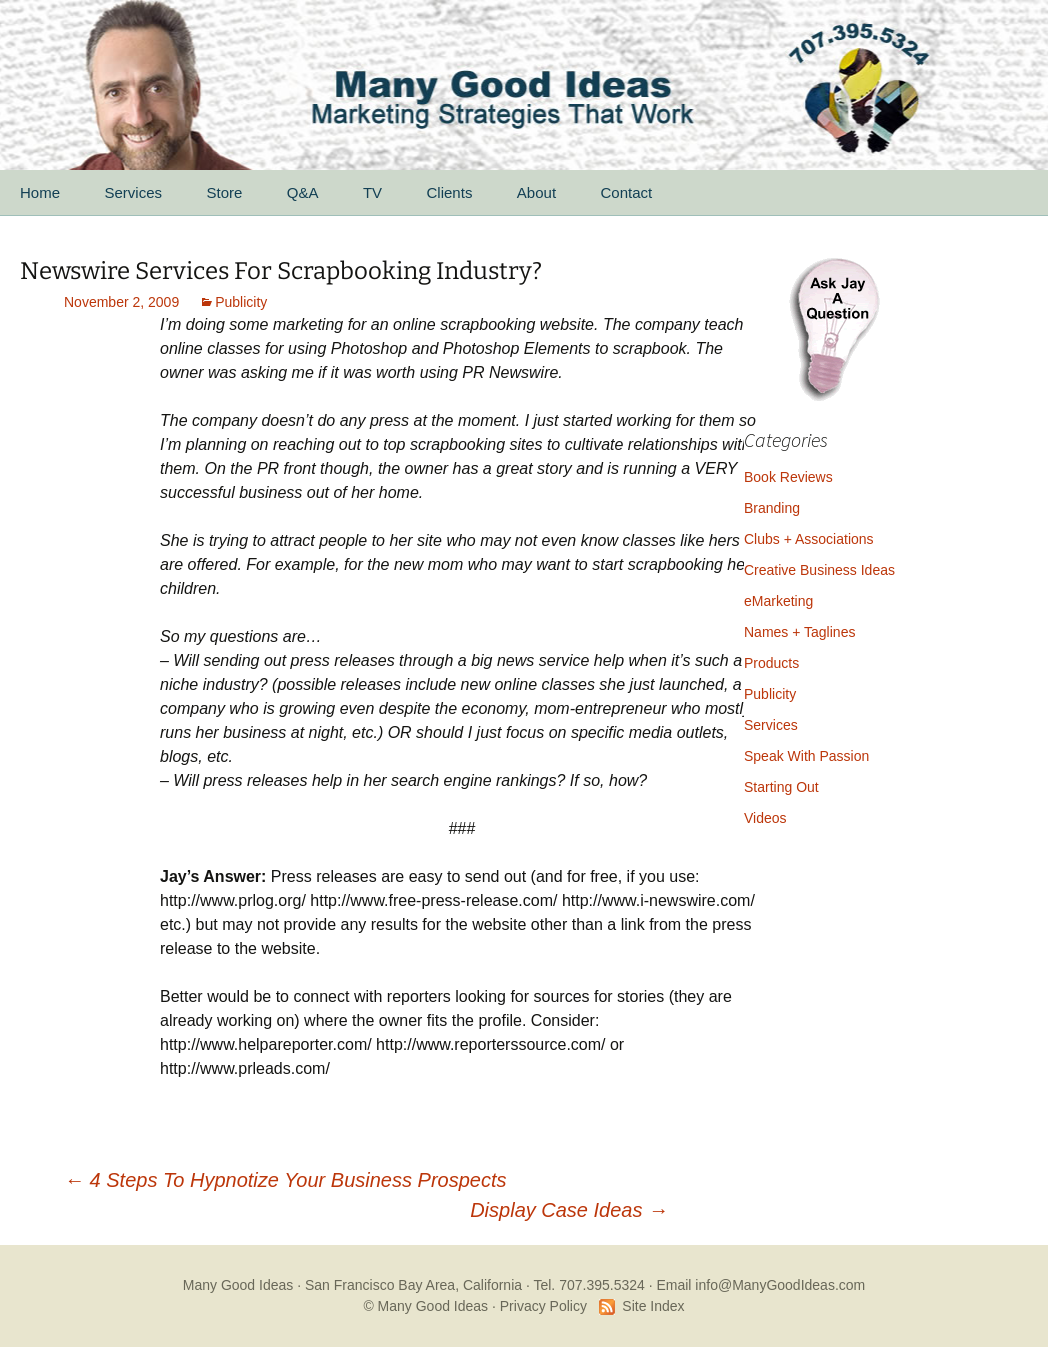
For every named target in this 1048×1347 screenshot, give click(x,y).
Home (40, 192)
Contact (627, 192)
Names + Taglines (799, 632)
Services (133, 192)
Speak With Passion (806, 756)
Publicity (241, 302)
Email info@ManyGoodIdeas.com (760, 1285)
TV (372, 192)
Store (224, 192)
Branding (772, 508)
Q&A (303, 192)
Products (771, 663)
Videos (765, 818)
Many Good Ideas (238, 1285)
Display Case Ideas (569, 1210)
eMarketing (778, 601)
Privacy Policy (543, 1306)
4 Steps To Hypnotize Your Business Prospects (285, 1180)
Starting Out (781, 787)
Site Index (653, 1306)
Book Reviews (788, 477)
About (536, 192)
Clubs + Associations (809, 539)
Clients (450, 192)
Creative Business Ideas (819, 570)
